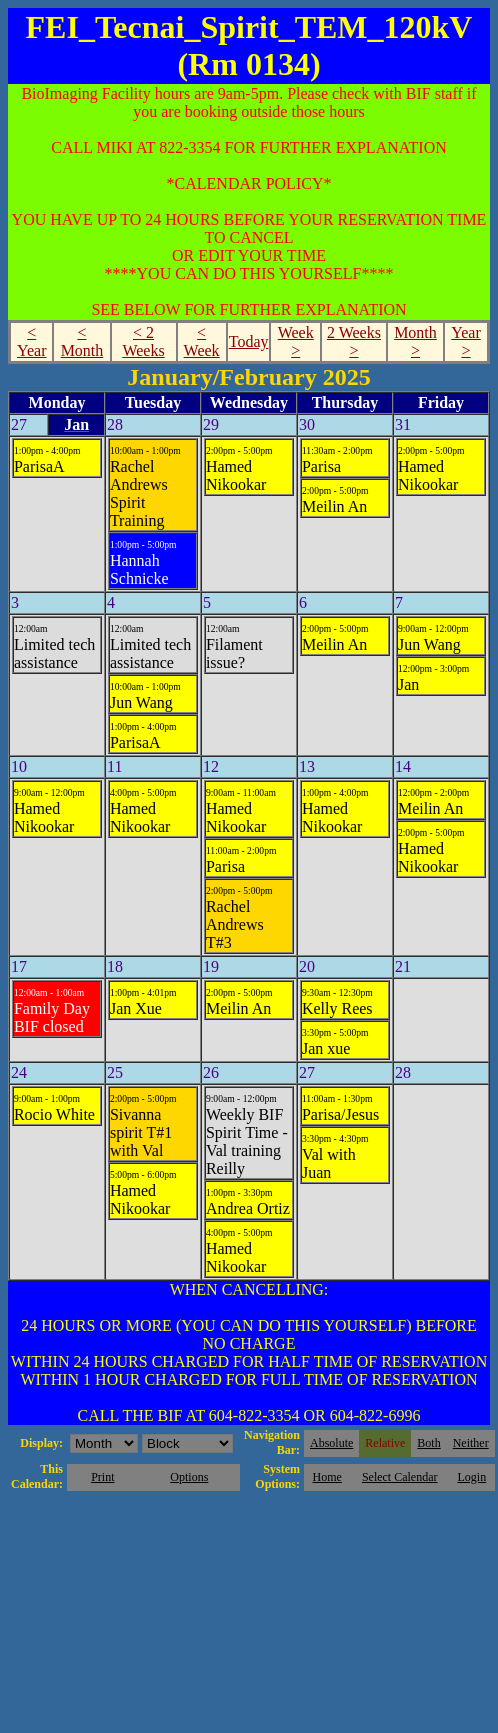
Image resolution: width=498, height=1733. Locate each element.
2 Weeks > (354, 341)
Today (249, 341)
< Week (202, 341)
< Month (82, 341)
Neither (471, 1443)
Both (428, 1443)
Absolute (331, 1443)
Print (102, 1477)
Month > (415, 341)
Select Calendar (400, 1477)
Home (327, 1477)
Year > (465, 341)
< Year (31, 341)
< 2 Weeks (143, 341)
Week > (296, 341)
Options (189, 1477)
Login (471, 1477)
